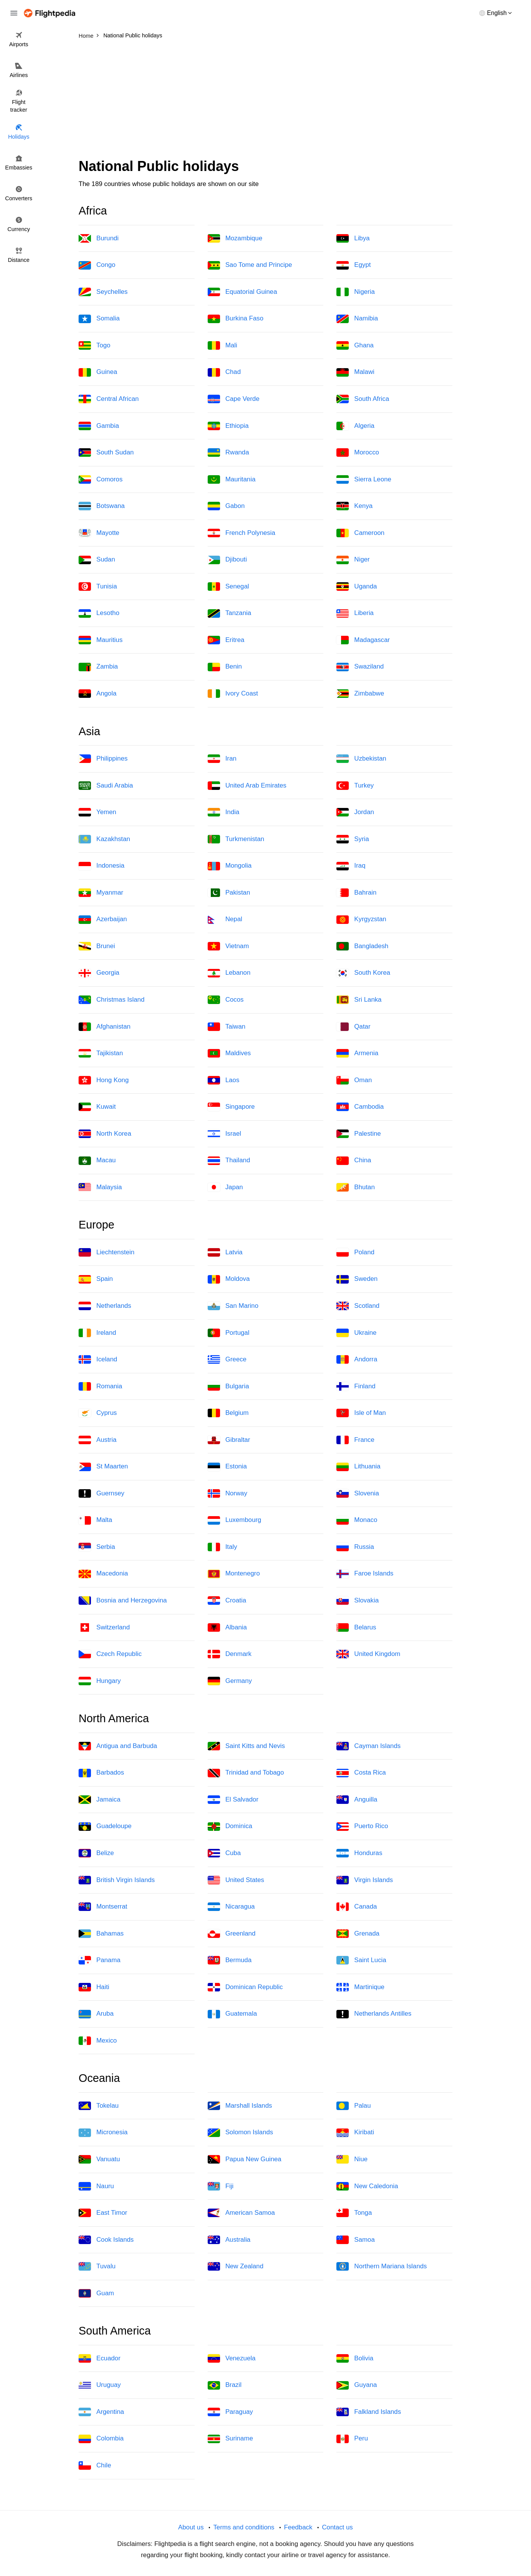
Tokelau (99, 2106)
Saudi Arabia (106, 785)
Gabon (226, 506)
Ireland (97, 1333)
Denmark (230, 1654)
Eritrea (226, 640)
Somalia (99, 319)
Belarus (356, 1627)
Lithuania (358, 1467)
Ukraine (356, 1333)
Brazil (225, 2385)
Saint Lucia (361, 1960)
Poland (355, 1252)
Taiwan (226, 1026)
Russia (355, 1547)
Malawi (355, 372)
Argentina (101, 2412)
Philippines (103, 758)
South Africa (362, 399)
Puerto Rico (362, 1826)
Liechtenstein (106, 1252)
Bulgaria (228, 1386)
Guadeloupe (105, 1826)
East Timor (103, 2213)
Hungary (100, 1681)
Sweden (357, 1279)
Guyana (356, 2385)
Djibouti (227, 560)
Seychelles (103, 292)
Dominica (230, 1826)
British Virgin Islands (117, 1880)
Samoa (355, 2240)
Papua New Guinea (245, 2159)
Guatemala (232, 2014)
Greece (227, 1359)
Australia (229, 2240)
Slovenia (357, 1493)
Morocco (357, 452)
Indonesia (101, 866)
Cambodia (360, 1107)
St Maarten (103, 1467)
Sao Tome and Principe (250, 265)
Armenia (357, 1053)
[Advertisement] (265, 100)
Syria (352, 839)
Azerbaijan (103, 919)
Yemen (97, 812)
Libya (353, 238)
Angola (97, 693)
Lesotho (99, 613)
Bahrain (356, 892)
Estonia (227, 1467)
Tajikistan (101, 1053)
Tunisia (98, 586)
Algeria (355, 426)
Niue (352, 2159)
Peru (352, 2439)
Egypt (353, 265)
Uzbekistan (361, 758)
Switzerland (104, 1627)
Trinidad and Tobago (246, 1773)
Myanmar (101, 892)
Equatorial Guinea (242, 292)
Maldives (229, 1053)
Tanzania (229, 613)
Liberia (354, 613)
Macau (97, 1160)
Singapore (231, 1107)
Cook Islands (106, 2240)
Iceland (98, 1359)
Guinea (98, 372)
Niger (353, 560)
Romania (100, 1386)
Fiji (221, 2186)
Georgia (99, 973)
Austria (97, 1440)
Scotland (357, 1306)
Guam (96, 2293)
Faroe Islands (364, 1574)
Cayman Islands (368, 1746)
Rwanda (228, 452)
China (353, 1160)
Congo (97, 265)
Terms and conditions (243, 2527)
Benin (225, 667)
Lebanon (229, 973)
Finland (355, 1386)
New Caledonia (367, 2186)
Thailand (229, 1160)
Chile (95, 2465)
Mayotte (99, 533)
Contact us (337, 2527)
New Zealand (236, 2266)
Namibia (357, 319)
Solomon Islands (240, 2133)
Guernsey (101, 1493)
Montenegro (234, 1574)
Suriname (230, 2439)
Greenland (231, 1933)
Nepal (225, 919)
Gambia (99, 426)
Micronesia (103, 2133)
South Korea (363, 973)
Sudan (97, 560)
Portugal (229, 1333)
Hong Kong (104, 1080)
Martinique (360, 1987)
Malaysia (100, 1187)
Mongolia (230, 866)
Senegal (228, 586)
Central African (109, 399)
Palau (353, 2106)
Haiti (94, 1987)
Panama (100, 1960)
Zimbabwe (360, 693)
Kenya (354, 506)
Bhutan (355, 1187)
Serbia (97, 1547)
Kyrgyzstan (361, 919)
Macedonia (103, 1574)
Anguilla (356, 1799)
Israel (224, 1134)
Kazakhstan (104, 839)
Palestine (358, 1134)
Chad (224, 372)
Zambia (98, 667)
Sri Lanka (358, 1000)
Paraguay (230, 2412)
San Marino (233, 1306)
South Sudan (106, 452)
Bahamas (101, 1933)
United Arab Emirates (247, 785)
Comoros (101, 479)
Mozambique (235, 238)
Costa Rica (361, 1773)
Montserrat (103, 1906)
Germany (230, 1681)
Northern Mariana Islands (381, 2266)
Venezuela (231, 2358)
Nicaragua (231, 1906)
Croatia (227, 1600)
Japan (225, 1187)
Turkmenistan (236, 839)
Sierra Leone (363, 479)
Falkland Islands (368, 2412)
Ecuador (100, 2358)
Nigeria (355, 292)
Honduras (359, 1853)
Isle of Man (361, 1413)
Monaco (356, 1520)
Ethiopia (228, 426)
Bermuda (230, 1960)
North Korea (105, 1134)
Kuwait (97, 1107)
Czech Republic (110, 1654)
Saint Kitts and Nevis (246, 1746)
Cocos (226, 1000)
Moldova (229, 1279)
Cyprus (98, 1413)
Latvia (225, 1252)
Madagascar (363, 640)
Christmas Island (112, 1000)
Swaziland (360, 667)
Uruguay (100, 2385)
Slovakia (357, 1600)
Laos (223, 1080)
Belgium (228, 1413)
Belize (96, 1853)
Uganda (356, 586)
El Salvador (233, 1799)
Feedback (298, 2527)
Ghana (354, 345)
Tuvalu (97, 2266)
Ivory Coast (233, 693)
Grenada (357, 1933)
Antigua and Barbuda (118, 1746)
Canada (356, 1906)
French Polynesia (242, 533)
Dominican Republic (245, 1987)
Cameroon (360, 533)
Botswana (102, 506)
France (355, 1440)
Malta (95, 1520)
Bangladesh (362, 946)
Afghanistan (105, 1026)
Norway (227, 1493)
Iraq (350, 866)
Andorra (356, 1359)
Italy (222, 1547)
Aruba (96, 2014)
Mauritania (231, 479)
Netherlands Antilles (373, 2014)
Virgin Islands (364, 1880)
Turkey (355, 785)
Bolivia (354, 2358)
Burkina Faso (236, 319)
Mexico (98, 2040)
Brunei (97, 946)
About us (190, 2527)
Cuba (224, 1853)
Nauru (96, 2186)
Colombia (101, 2439)
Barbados (101, 1773)
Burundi (99, 238)
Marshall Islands (240, 2106)
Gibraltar (229, 1440)
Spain (96, 1279)
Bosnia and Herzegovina (123, 1600)
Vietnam (228, 946)
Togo (94, 345)
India (223, 812)
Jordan (355, 812)
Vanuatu (99, 2159)
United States (236, 1880)
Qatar (353, 1026)
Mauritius (101, 640)
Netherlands (105, 1306)
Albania (227, 1627)
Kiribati (355, 2133)
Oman (354, 1080)
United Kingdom (368, 1654)
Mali (222, 345)
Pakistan (229, 892)
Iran (222, 758)
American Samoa (241, 2213)
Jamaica (100, 1799)
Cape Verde (234, 399)
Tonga (354, 2213)
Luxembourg (234, 1520)
